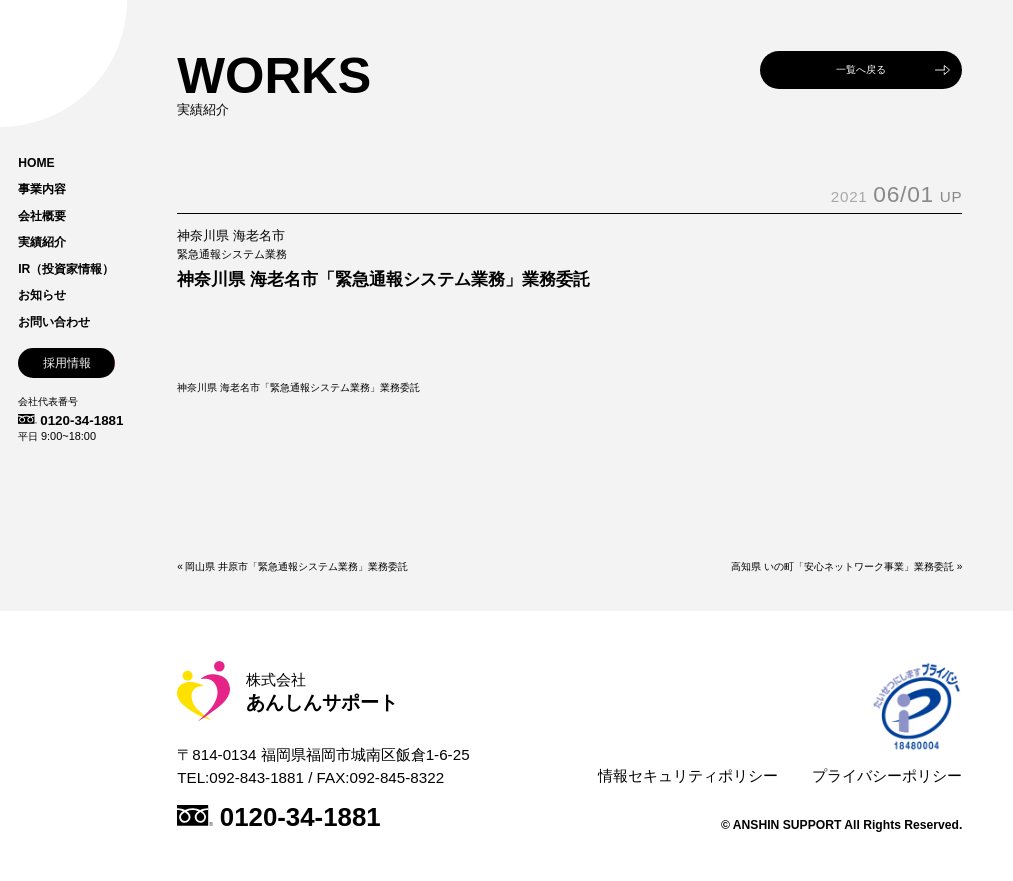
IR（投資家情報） (66, 269)
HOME (36, 163)
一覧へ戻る (861, 69)
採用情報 (67, 363)
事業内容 (42, 189)
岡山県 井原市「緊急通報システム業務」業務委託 (296, 567)
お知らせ (42, 295)
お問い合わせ (54, 322)
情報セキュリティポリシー (688, 775)
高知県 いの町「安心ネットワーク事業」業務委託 (842, 567)
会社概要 (42, 216)
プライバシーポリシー (887, 775)
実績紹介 (42, 242)
